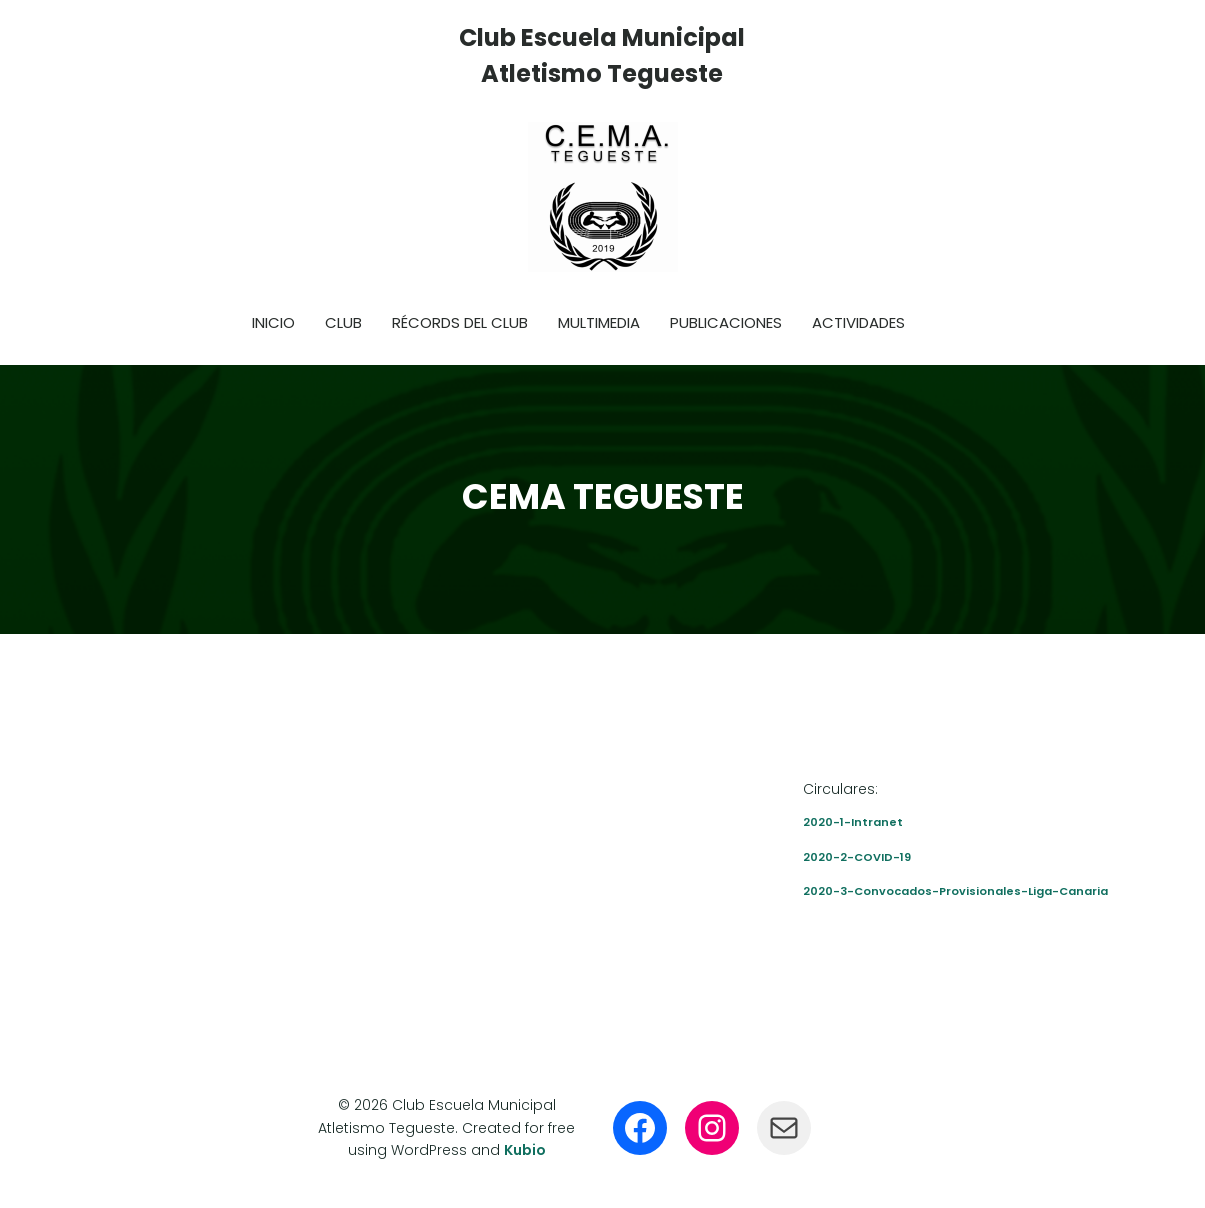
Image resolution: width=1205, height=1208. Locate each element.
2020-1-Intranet (853, 822)
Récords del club (460, 322)
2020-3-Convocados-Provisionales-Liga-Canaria (955, 891)
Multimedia (599, 322)
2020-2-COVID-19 (857, 857)
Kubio (525, 1150)
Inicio (273, 322)
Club (343, 322)
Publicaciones (726, 322)
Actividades (858, 322)
